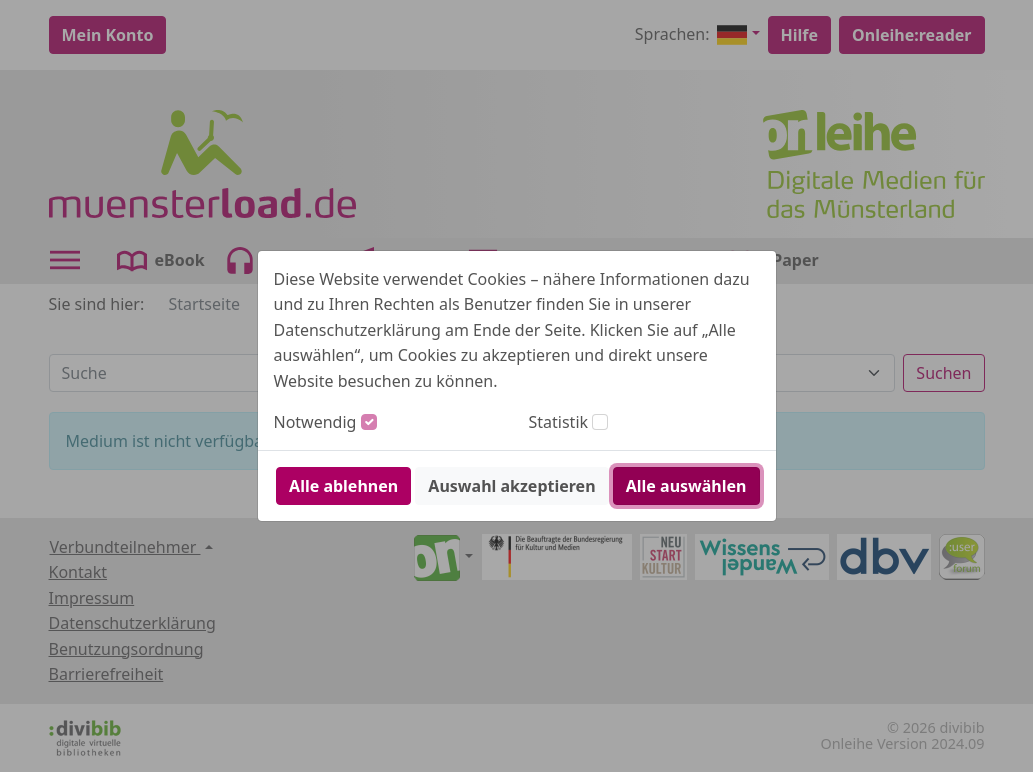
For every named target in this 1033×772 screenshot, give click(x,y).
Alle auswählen (686, 486)
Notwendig (315, 422)
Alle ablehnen (343, 486)
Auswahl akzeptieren (511, 486)
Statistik (559, 422)
